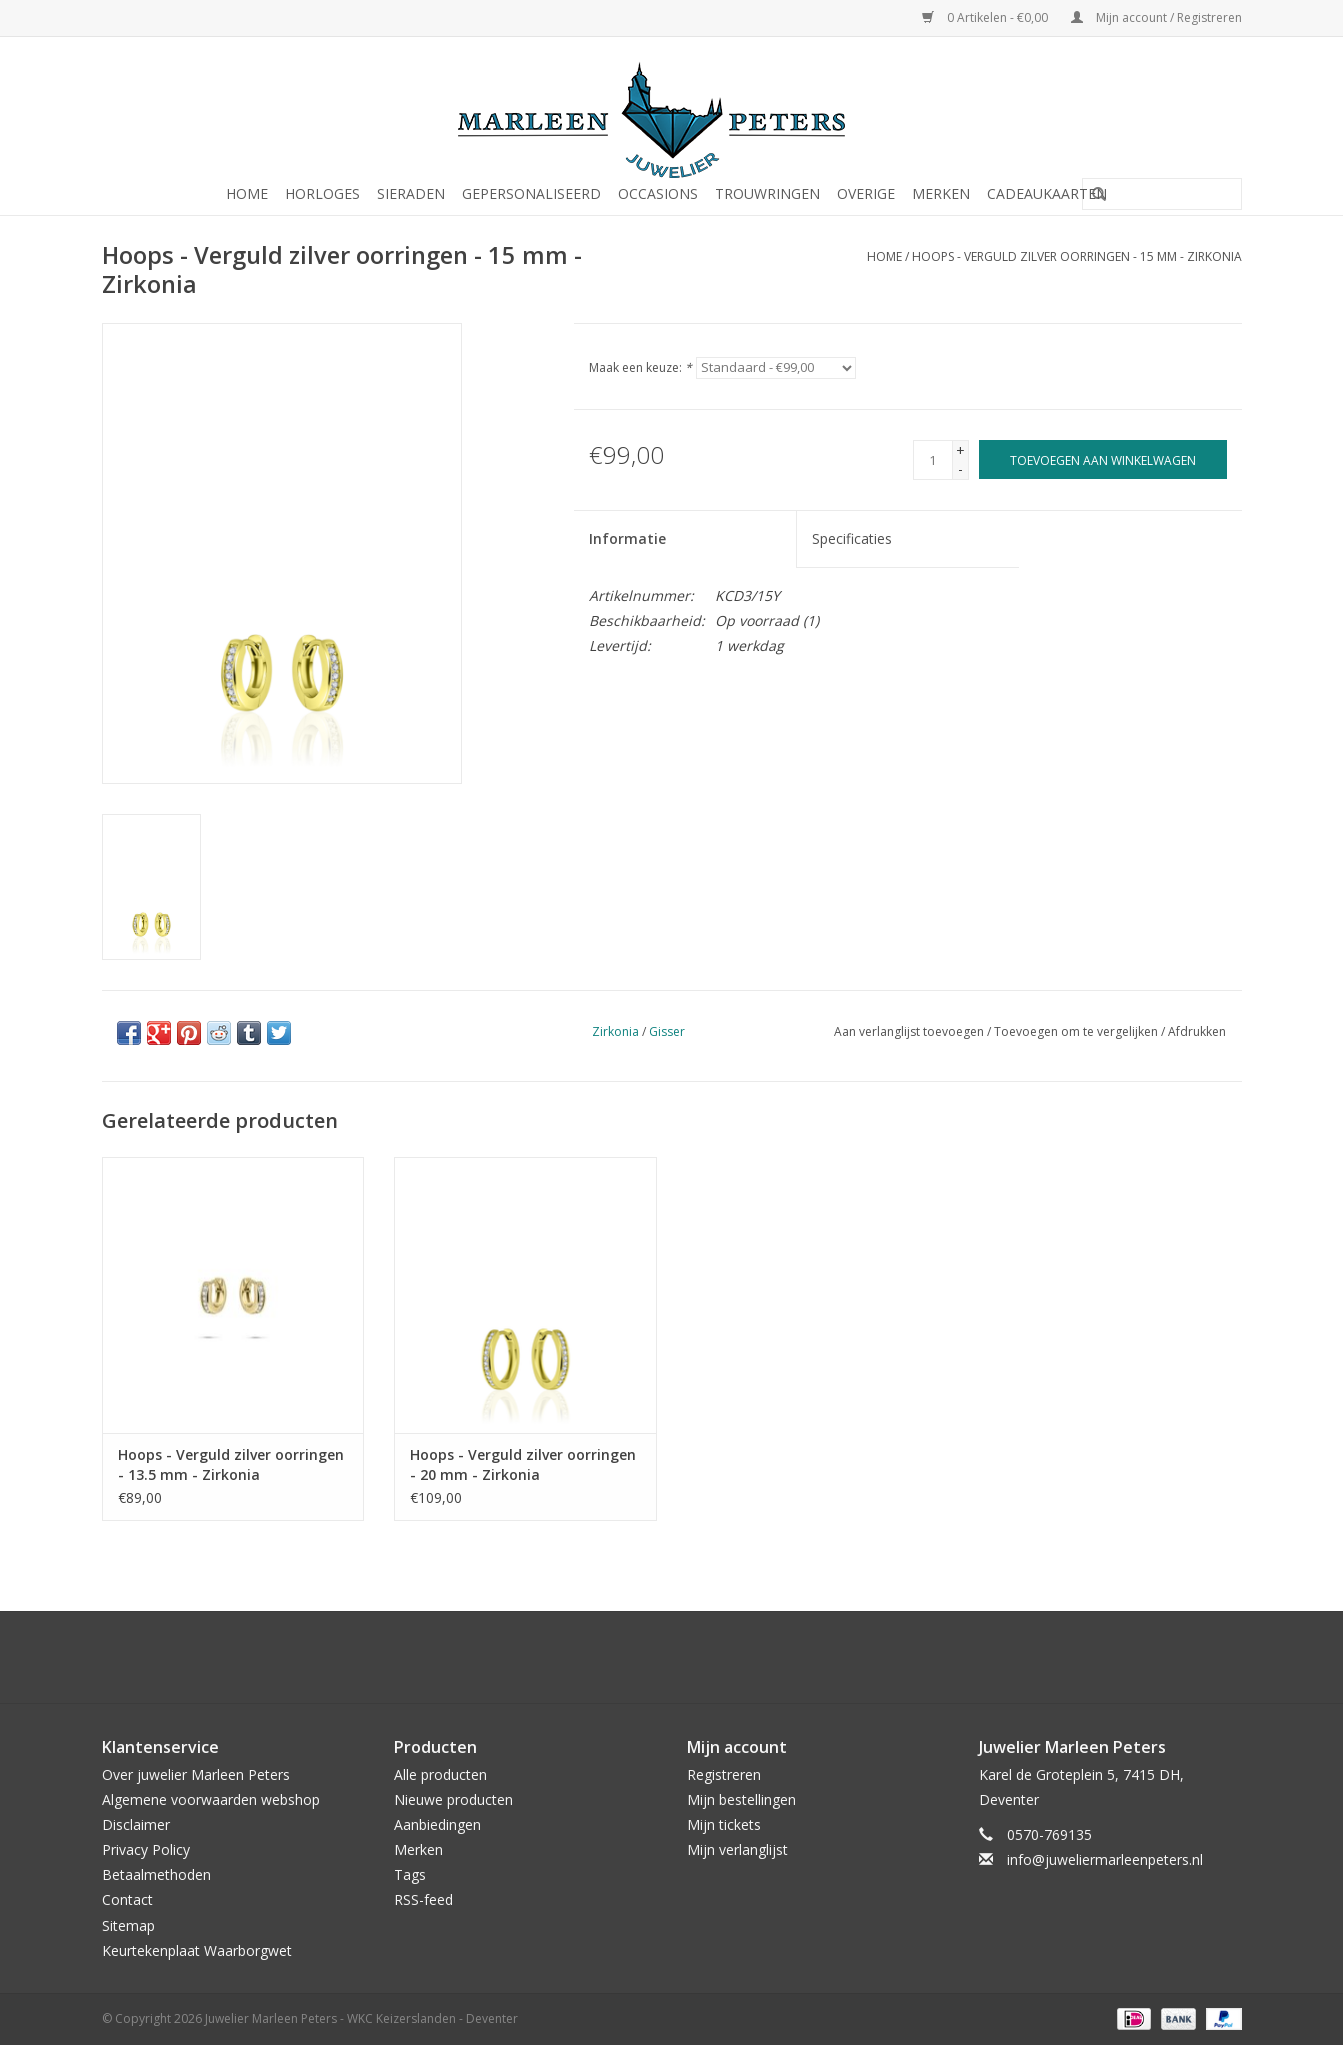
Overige (866, 193)
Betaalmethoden (156, 1874)
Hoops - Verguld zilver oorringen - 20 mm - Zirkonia (523, 1464)
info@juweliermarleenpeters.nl (1105, 1859)
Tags (410, 1874)
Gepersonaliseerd (531, 193)
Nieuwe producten (453, 1799)
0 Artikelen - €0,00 (986, 17)
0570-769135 (1049, 1834)
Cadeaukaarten (1047, 193)
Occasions (658, 193)
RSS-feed (423, 1899)
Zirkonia (615, 1031)
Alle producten (440, 1774)
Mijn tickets (724, 1824)
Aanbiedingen (437, 1824)
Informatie (627, 538)
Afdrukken (1197, 1031)
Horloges (322, 193)
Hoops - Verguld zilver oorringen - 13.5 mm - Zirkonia (231, 1464)
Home (247, 193)
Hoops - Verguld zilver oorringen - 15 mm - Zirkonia (1077, 256)
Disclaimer (136, 1824)
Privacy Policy (146, 1849)
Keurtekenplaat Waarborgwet (197, 1950)
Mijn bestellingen (741, 1799)
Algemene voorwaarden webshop (211, 1799)
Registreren (724, 1774)
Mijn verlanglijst (737, 1849)
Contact (127, 1899)
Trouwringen (767, 193)
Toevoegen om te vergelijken (1077, 1031)
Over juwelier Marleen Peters (196, 1774)
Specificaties (852, 538)
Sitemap (128, 1925)
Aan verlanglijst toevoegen (909, 1031)
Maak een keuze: (640, 367)
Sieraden (411, 193)
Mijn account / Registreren (1156, 17)
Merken (941, 193)
